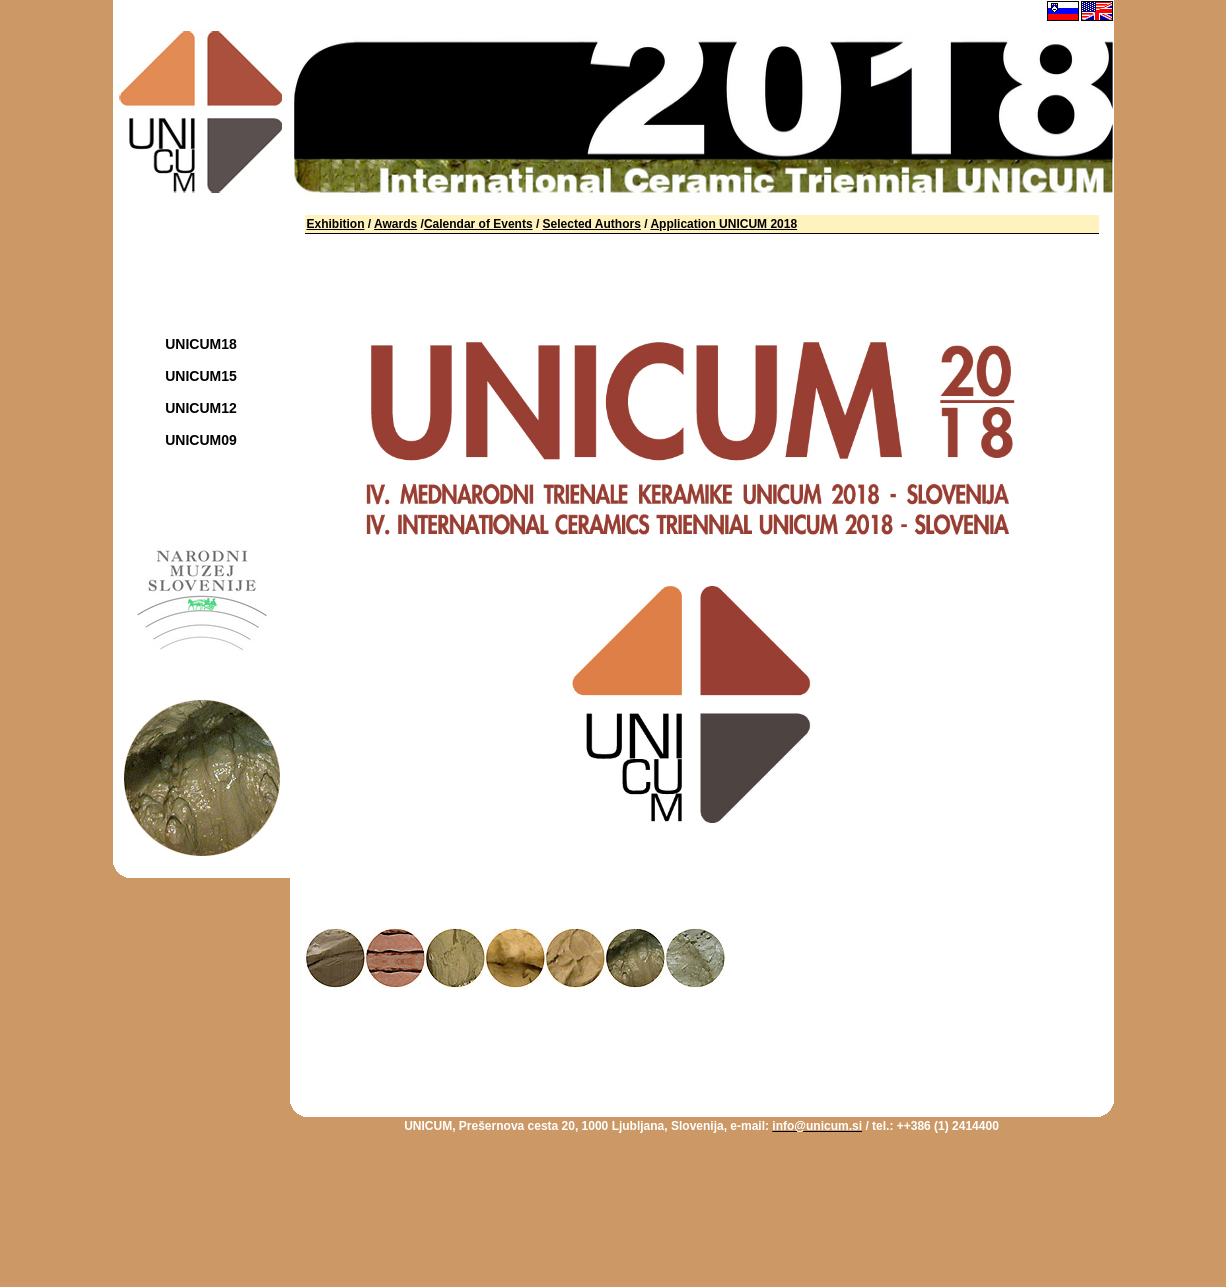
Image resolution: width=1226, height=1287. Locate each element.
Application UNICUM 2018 (723, 224)
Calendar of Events (478, 224)
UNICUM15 (201, 376)
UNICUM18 (201, 344)
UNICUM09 (201, 440)
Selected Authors (592, 224)
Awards (395, 224)
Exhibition (336, 224)
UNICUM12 (201, 408)
